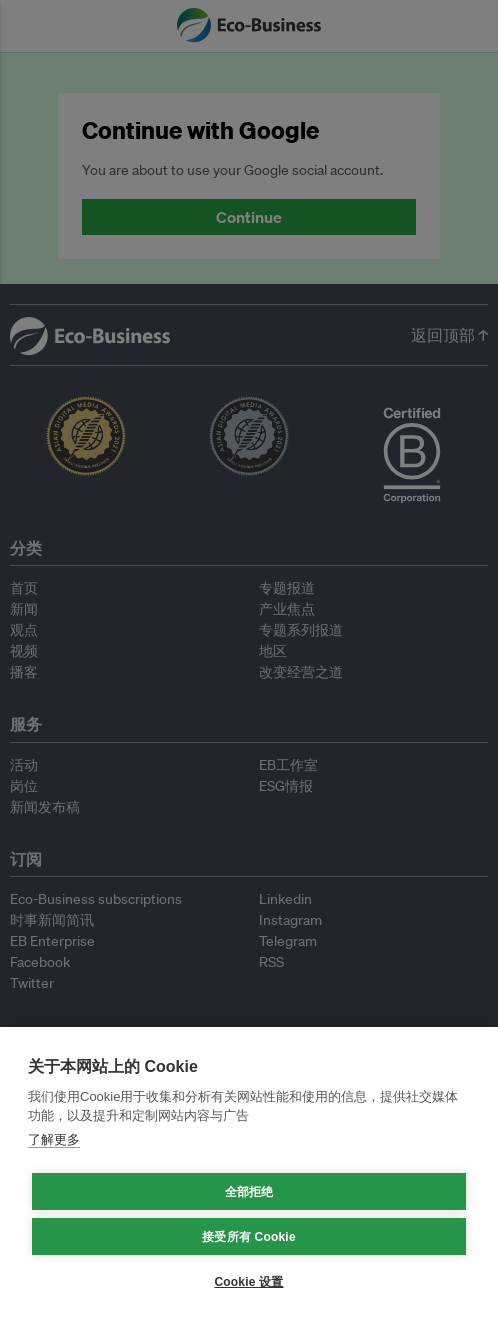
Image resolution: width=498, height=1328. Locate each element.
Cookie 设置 (248, 1282)
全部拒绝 (249, 1192)
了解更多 (54, 1139)
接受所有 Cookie (249, 1237)
